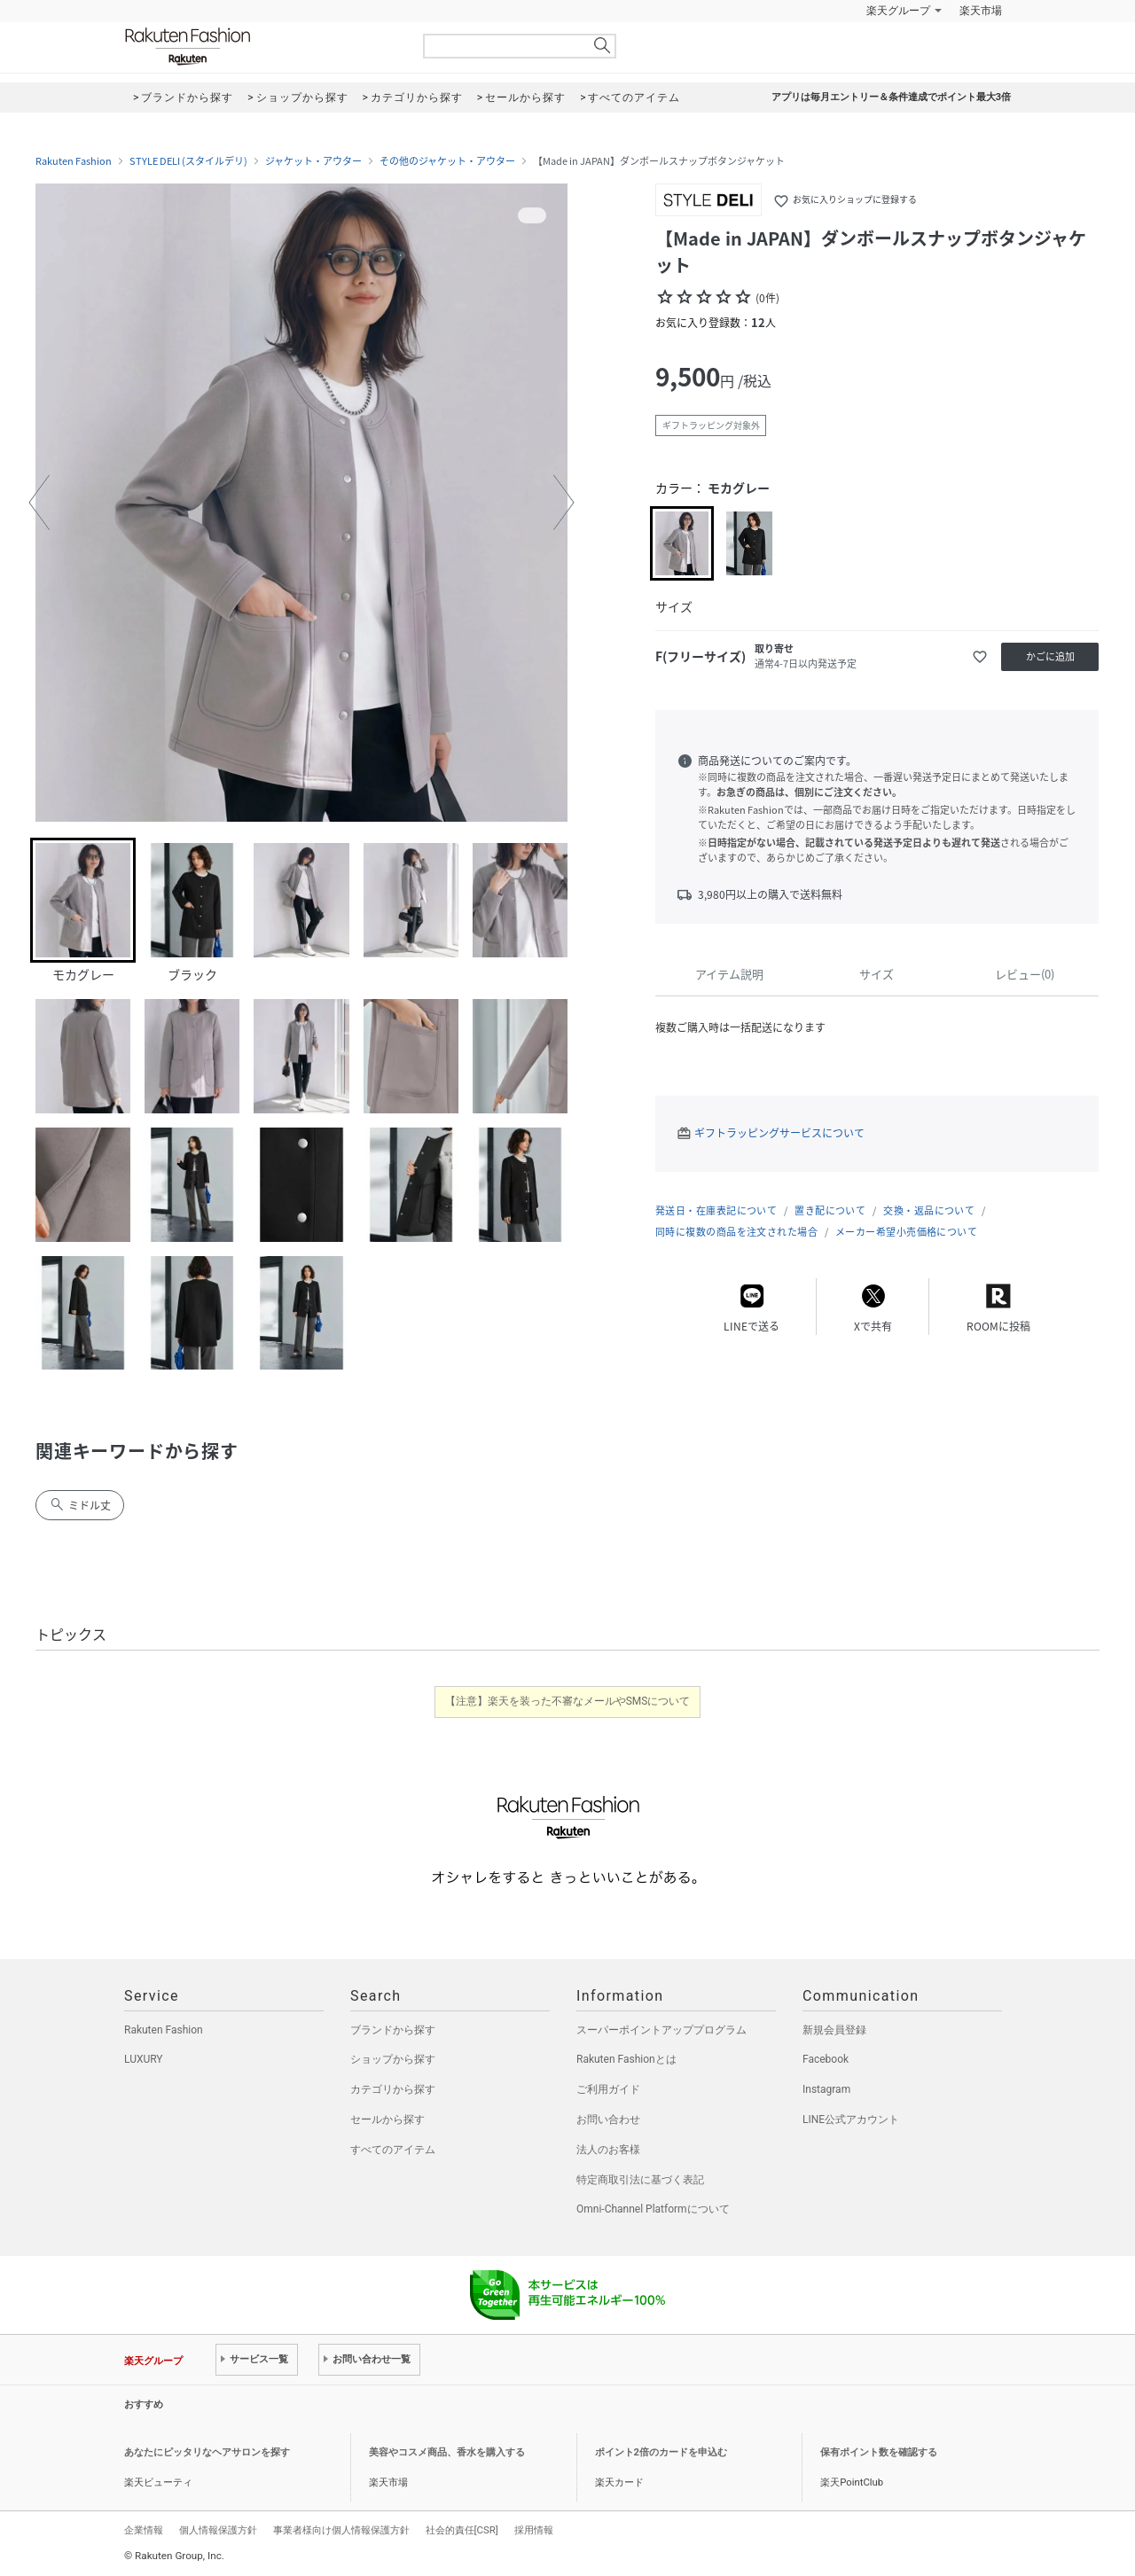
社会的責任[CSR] (462, 2530)
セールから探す (387, 2119)
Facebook (825, 2059)
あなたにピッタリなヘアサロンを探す (207, 2452)
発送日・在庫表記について (716, 1210)
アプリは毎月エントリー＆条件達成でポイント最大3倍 (891, 97)
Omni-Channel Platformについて (653, 2209)
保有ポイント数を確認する (878, 2452)
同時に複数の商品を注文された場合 (736, 1231)
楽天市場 (980, 10)
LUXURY (143, 2059)
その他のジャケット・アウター (447, 161)
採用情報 (533, 2530)
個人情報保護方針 (218, 2530)
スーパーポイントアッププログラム (661, 2030)
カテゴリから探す (392, 2089)
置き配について (829, 1210)
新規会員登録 (834, 2030)
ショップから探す (392, 2059)
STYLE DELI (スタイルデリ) (188, 161)
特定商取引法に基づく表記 (640, 2180)
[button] (39, 503)
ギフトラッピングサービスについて (779, 1133)
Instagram (826, 2089)
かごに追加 (1050, 656)
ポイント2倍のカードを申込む (661, 2452)
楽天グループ (898, 10)
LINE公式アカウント (850, 2119)
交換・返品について (929, 1210)
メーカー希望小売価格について (906, 1231)
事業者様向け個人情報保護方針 (341, 2530)
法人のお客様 (608, 2149)
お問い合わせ (608, 2119)
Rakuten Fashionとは (626, 2059)
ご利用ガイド (608, 2089)
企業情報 (143, 2530)
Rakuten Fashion (261, 46)
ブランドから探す (392, 2030)
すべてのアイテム (392, 2149)
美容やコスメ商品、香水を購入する (447, 2452)
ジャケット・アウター (313, 161)
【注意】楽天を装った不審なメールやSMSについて (568, 1701)
